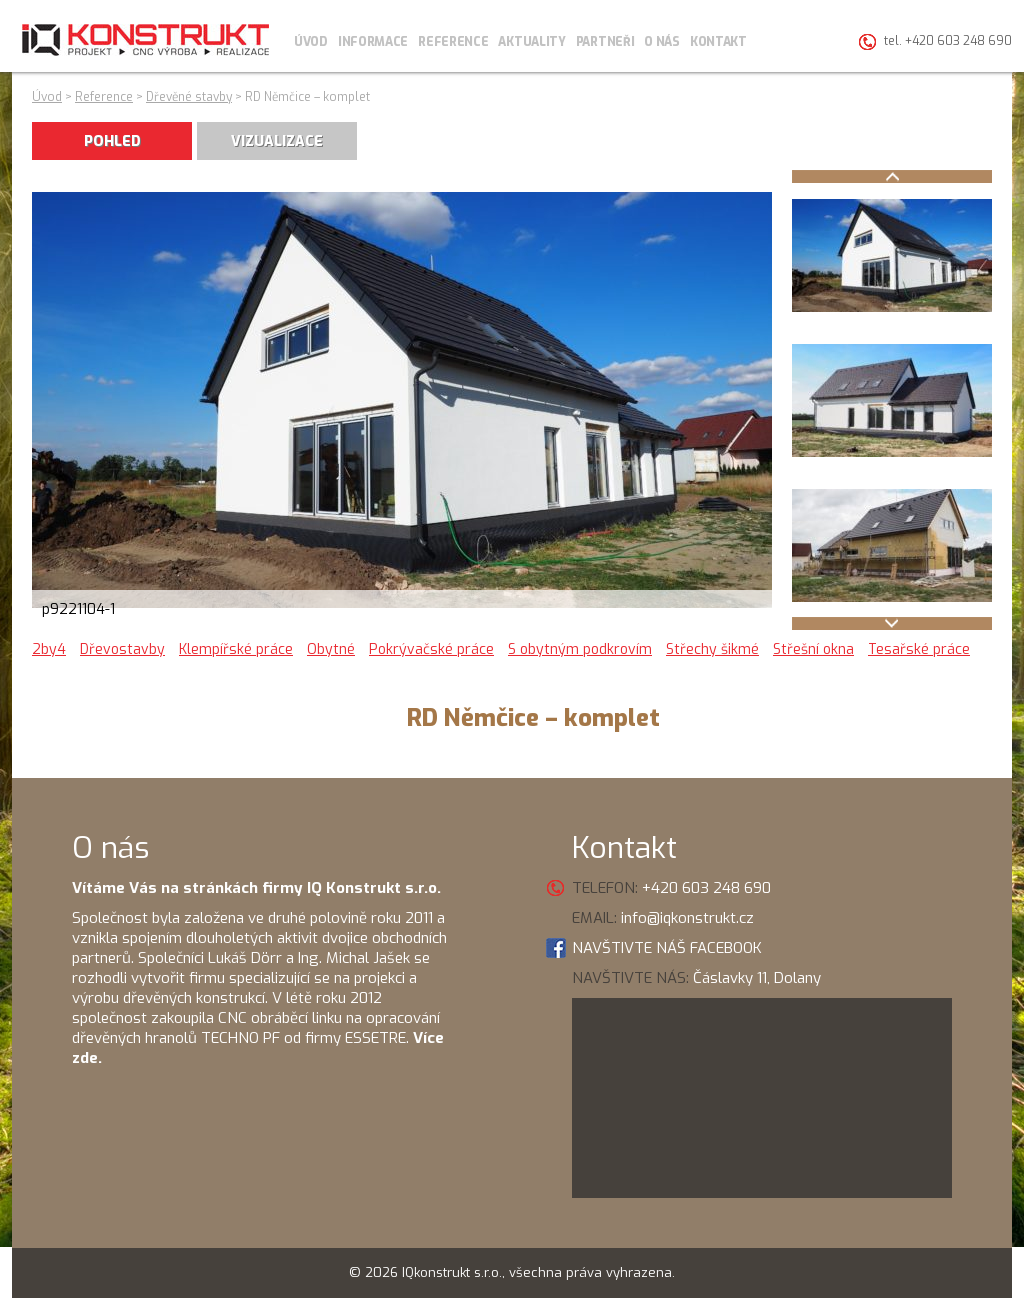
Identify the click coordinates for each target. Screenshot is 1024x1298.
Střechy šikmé (712, 649)
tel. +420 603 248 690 (948, 41)
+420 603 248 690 (706, 888)
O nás (662, 42)
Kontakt (718, 42)
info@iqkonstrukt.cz (687, 918)
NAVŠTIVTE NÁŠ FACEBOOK (667, 948)
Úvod (311, 42)
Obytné (331, 649)
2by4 (49, 649)
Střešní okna (813, 649)
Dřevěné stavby (189, 97)
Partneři (605, 42)
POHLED (112, 141)
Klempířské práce (236, 649)
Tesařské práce (919, 649)
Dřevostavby (122, 649)
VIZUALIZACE (277, 141)
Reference (453, 42)
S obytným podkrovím (580, 649)
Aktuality (531, 42)
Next (892, 623)
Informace (373, 42)
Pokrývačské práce (431, 649)
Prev (892, 176)
